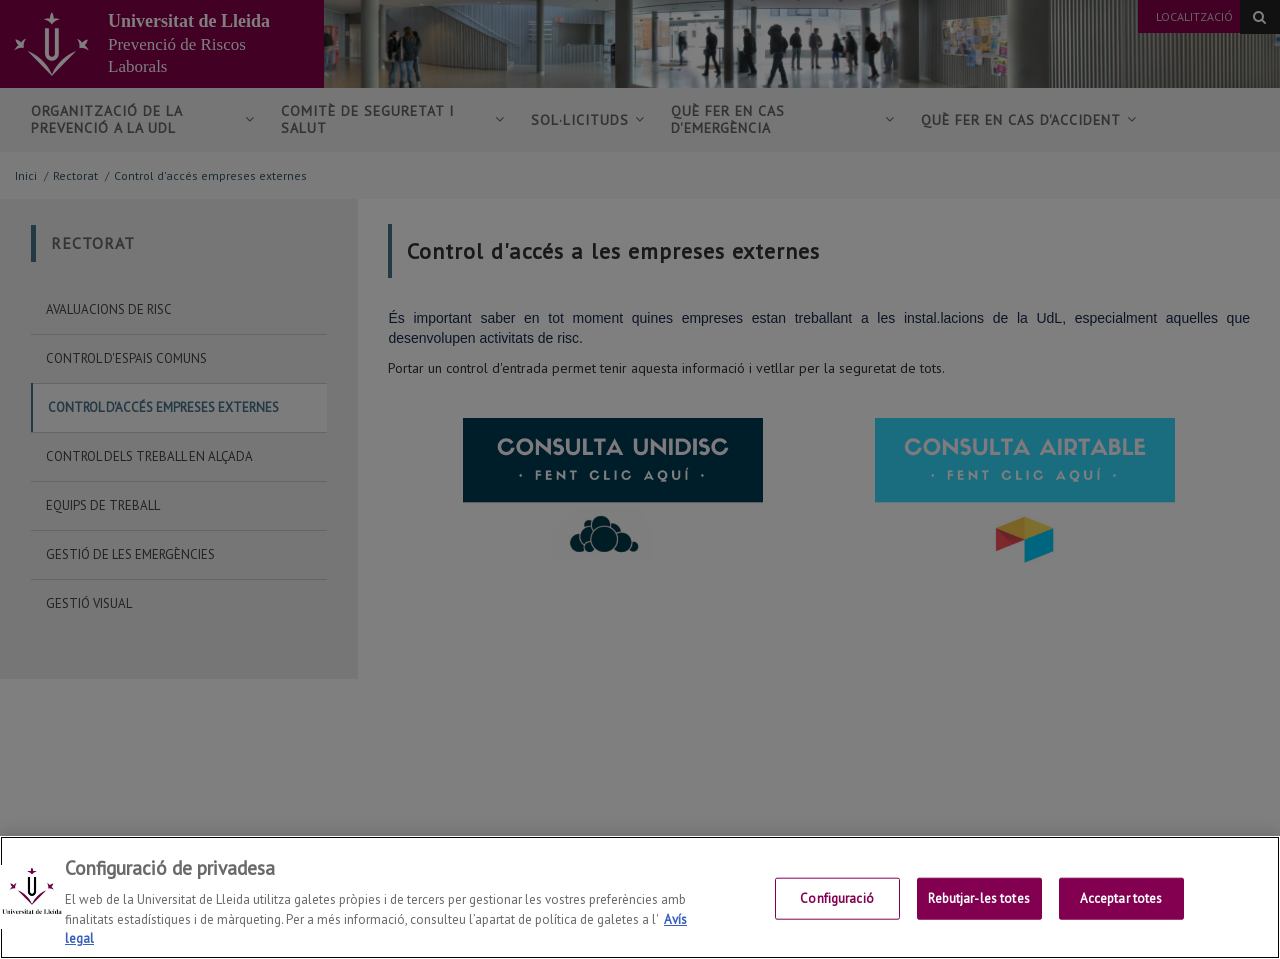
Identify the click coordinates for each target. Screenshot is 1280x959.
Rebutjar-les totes (978, 898)
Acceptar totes (1121, 898)
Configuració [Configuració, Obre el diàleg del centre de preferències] (837, 898)
